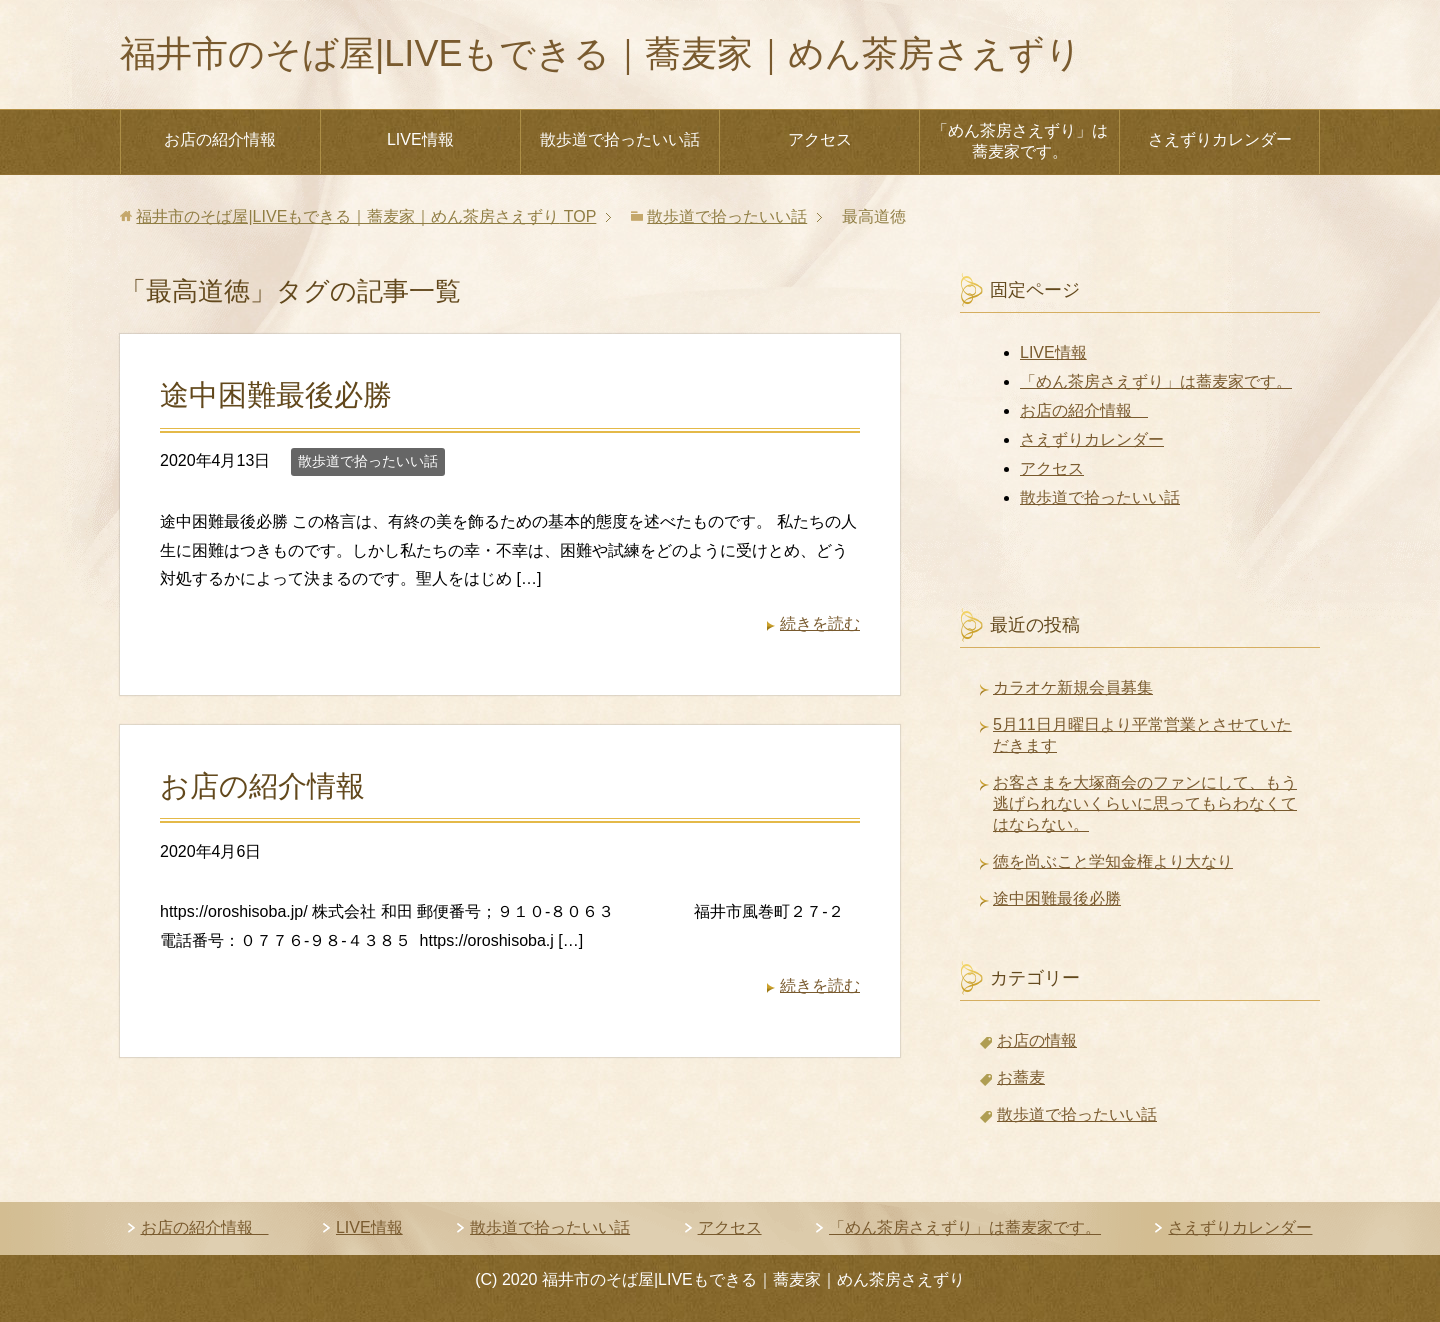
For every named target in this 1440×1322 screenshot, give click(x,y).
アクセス (820, 139)
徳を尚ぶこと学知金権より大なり (1113, 861)
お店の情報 (1037, 1040)
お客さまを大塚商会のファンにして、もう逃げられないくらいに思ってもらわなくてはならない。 (1145, 803)
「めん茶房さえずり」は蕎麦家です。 (1020, 141)
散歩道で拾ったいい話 (620, 139)
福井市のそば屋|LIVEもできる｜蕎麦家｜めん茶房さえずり (601, 53)
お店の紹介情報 (228, 139)
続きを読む (820, 623)
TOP (366, 216)
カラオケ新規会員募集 (1073, 687)
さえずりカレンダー (1220, 139)
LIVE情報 (420, 139)
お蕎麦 (1021, 1077)
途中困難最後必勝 (276, 395)
